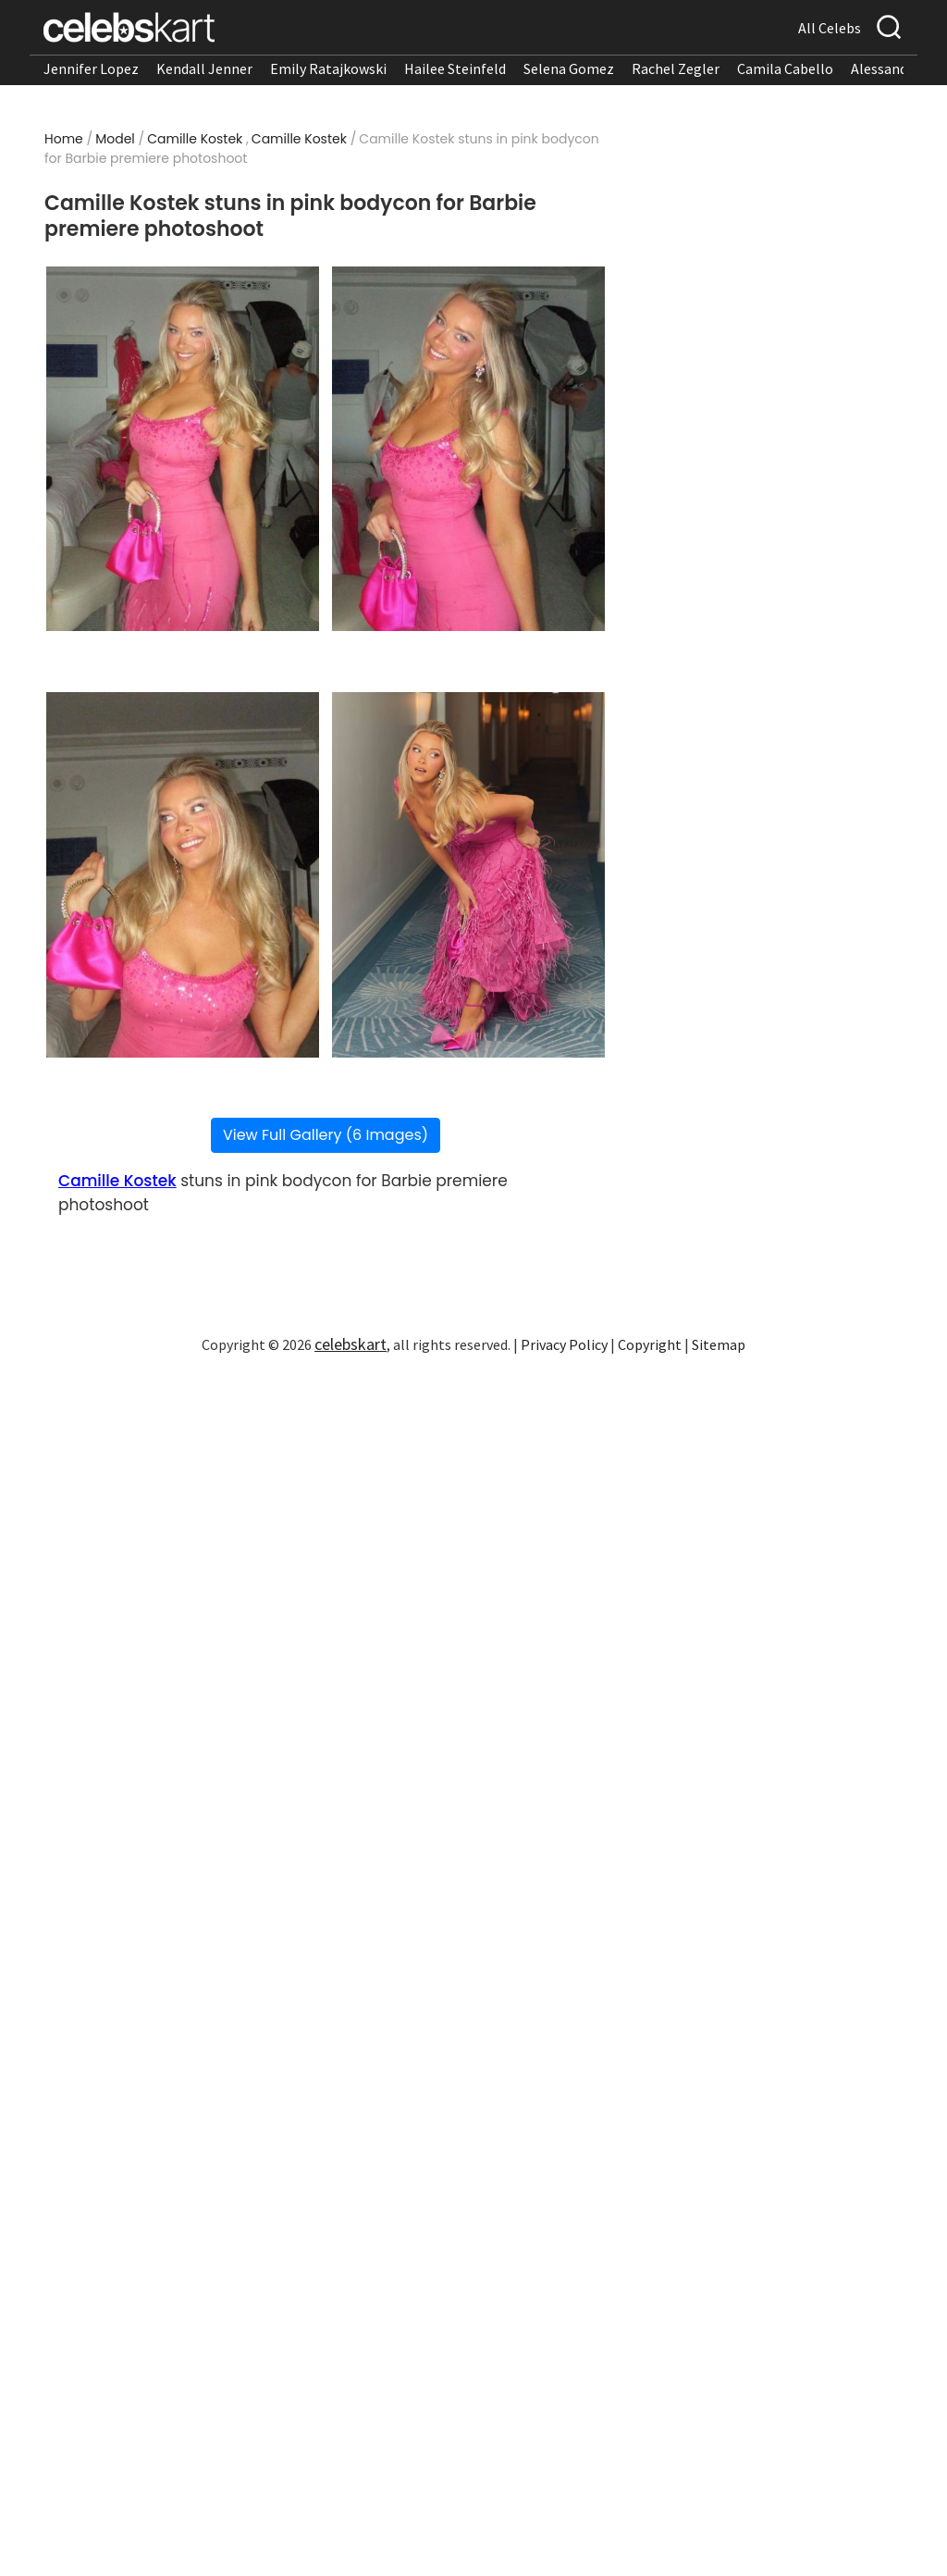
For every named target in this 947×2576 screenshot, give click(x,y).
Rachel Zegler (675, 68)
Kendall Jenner (204, 68)
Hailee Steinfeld (455, 68)
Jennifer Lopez (91, 68)
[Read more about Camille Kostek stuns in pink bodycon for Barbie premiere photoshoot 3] (183, 875)
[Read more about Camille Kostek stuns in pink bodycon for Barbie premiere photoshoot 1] (183, 449)
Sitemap (718, 1344)
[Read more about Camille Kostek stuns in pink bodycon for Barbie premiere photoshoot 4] (469, 875)
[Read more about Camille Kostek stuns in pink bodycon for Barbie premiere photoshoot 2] (469, 449)
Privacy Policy (564, 1344)
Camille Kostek (194, 139)
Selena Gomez (568, 68)
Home (63, 139)
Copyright (650, 1344)
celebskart (350, 1344)
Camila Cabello (785, 68)
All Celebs (829, 28)
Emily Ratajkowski (328, 68)
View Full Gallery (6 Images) (325, 1135)
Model (115, 139)
